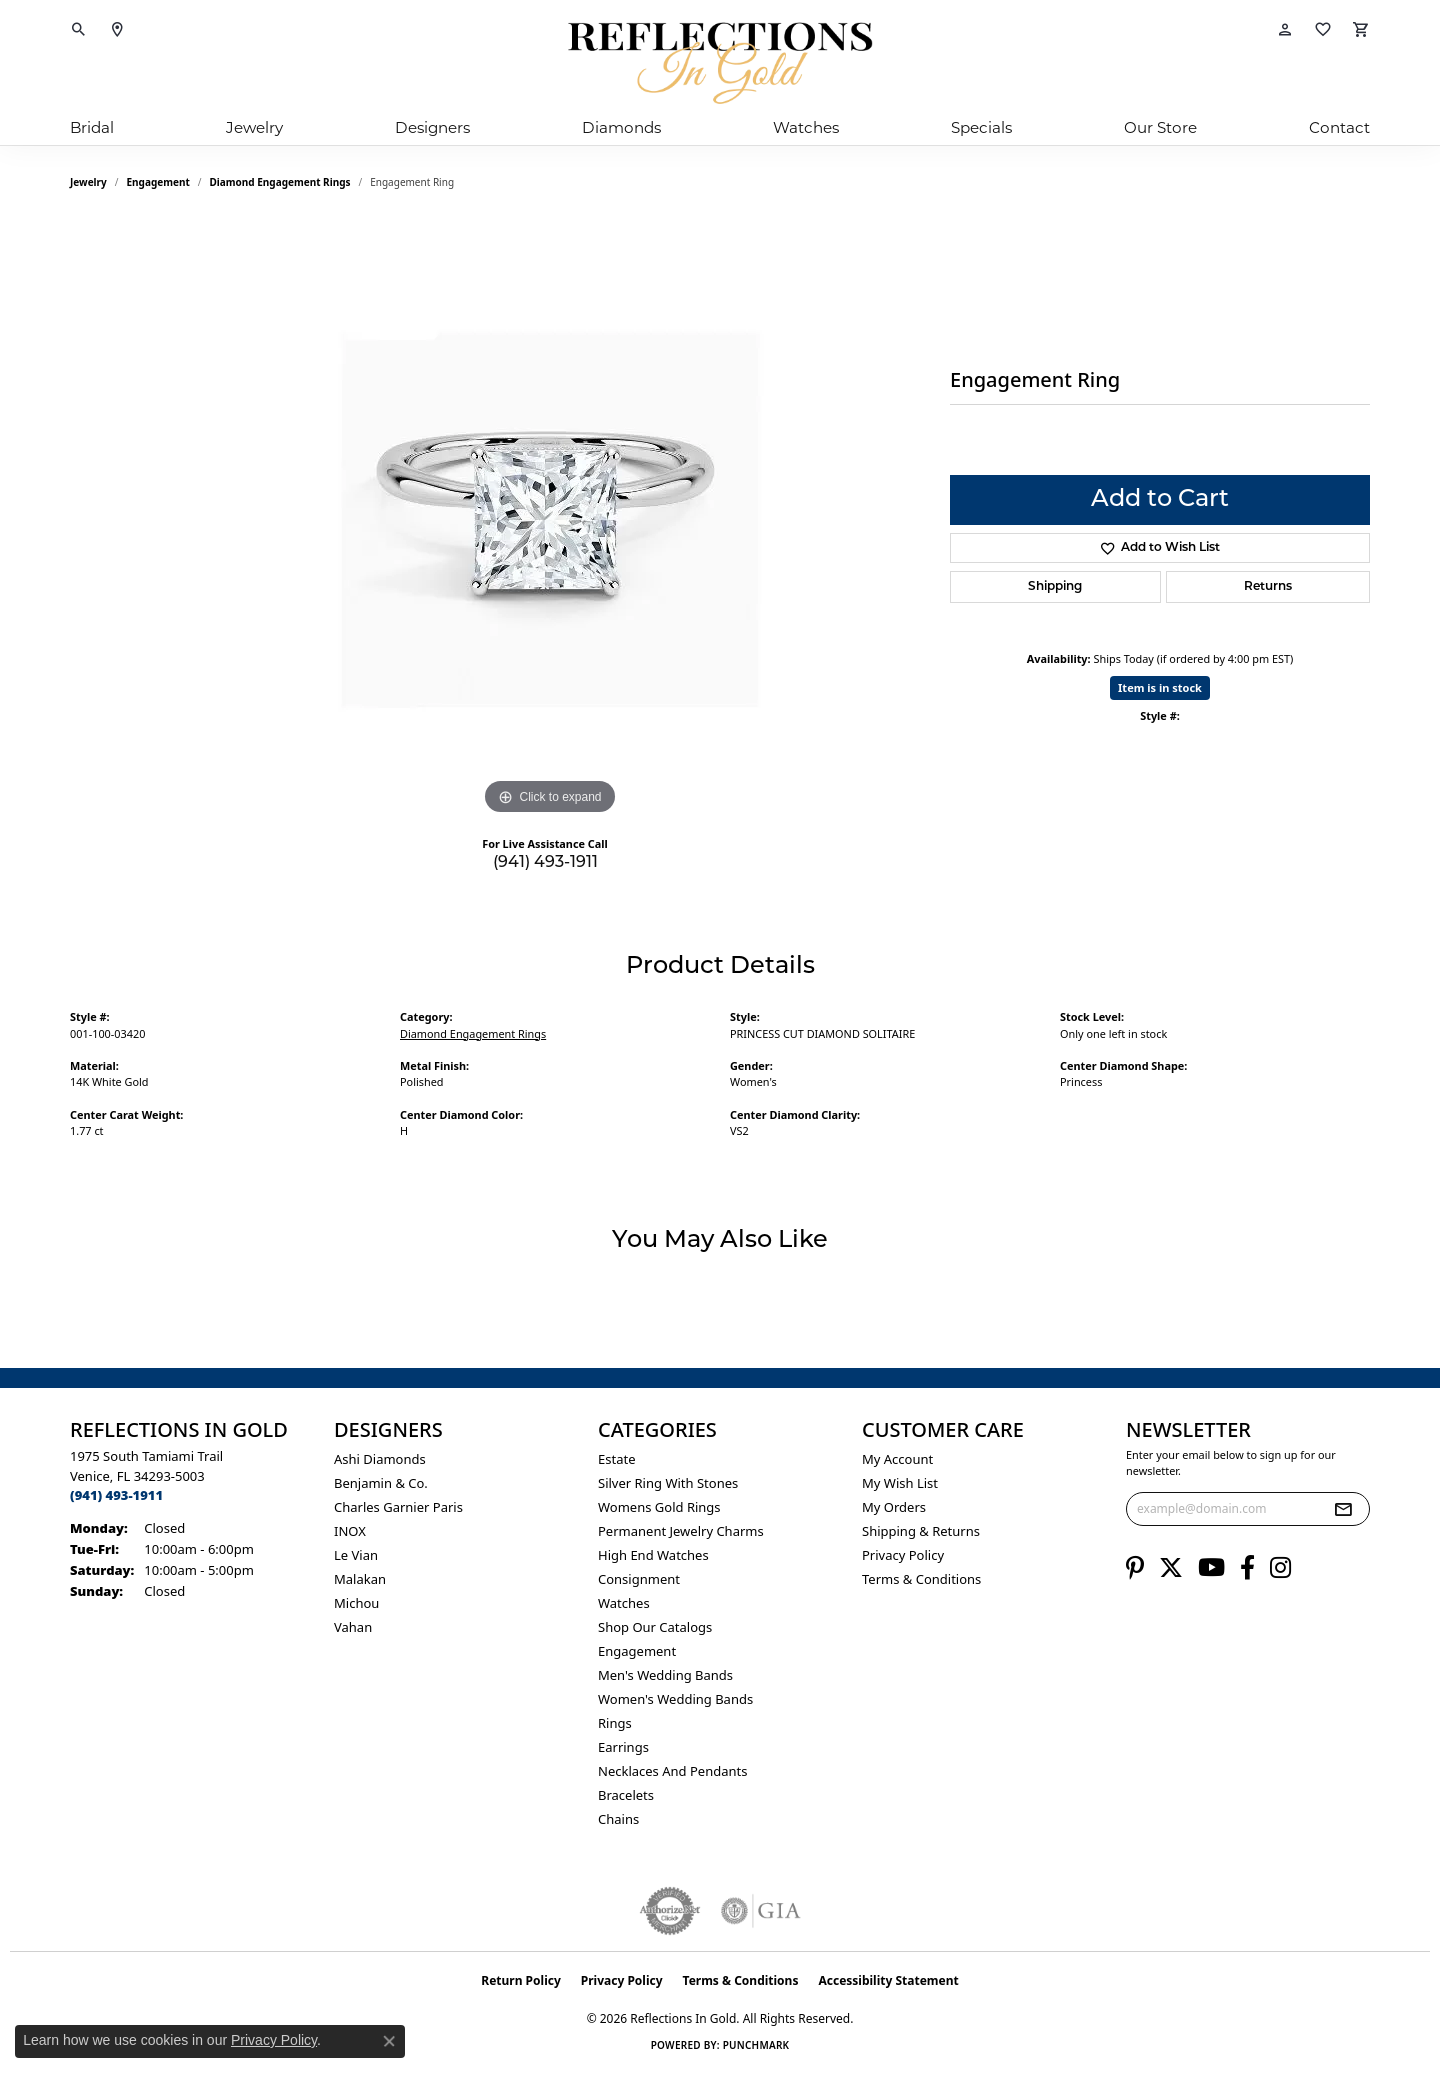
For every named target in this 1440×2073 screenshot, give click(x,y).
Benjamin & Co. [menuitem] (381, 1483)
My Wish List (900, 1483)
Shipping (1055, 587)
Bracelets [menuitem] (626, 1795)
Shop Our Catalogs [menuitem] (655, 1627)
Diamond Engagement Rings (280, 182)
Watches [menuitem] (624, 1603)
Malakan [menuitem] (360, 1579)
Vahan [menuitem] (353, 1627)
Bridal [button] (92, 127)
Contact (1339, 127)
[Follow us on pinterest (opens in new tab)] (1135, 1568)
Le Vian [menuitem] (356, 1555)
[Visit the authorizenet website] (670, 1911)
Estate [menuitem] (616, 1459)
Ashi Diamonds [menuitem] (380, 1459)
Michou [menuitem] (356, 1603)
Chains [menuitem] (618, 1819)
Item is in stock (1160, 687)
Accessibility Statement (888, 1980)
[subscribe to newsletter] (1343, 1509)
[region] (550, 520)
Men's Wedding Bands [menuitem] (665, 1675)
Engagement (158, 182)
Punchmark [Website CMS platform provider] (756, 2045)
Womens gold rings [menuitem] (659, 1507)
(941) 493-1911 (545, 863)
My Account (897, 1459)
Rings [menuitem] (615, 1723)
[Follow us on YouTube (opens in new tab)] (1211, 1568)
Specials (981, 127)
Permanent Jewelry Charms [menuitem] (681, 1531)
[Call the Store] (116, 1495)
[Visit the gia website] (761, 1911)
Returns (1268, 587)
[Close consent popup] (389, 2041)
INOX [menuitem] (350, 1531)
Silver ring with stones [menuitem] (668, 1483)
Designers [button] (432, 127)
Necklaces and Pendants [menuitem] (672, 1771)
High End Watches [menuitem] (653, 1555)
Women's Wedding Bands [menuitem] (675, 1699)
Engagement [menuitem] (637, 1651)
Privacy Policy (903, 1555)
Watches (806, 127)
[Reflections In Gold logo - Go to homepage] (720, 63)
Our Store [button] (1160, 127)
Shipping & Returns (921, 1531)
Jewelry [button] (254, 127)
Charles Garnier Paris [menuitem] (398, 1507)
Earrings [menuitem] (623, 1747)
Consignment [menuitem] (639, 1579)
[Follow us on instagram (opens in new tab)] (1280, 1568)
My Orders (894, 1507)
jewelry (88, 182)
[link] (117, 30)
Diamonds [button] (621, 127)
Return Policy (521, 1980)
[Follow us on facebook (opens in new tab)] (1247, 1568)
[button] (79, 30)
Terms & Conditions (921, 1579)
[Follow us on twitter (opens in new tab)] (1171, 1568)
